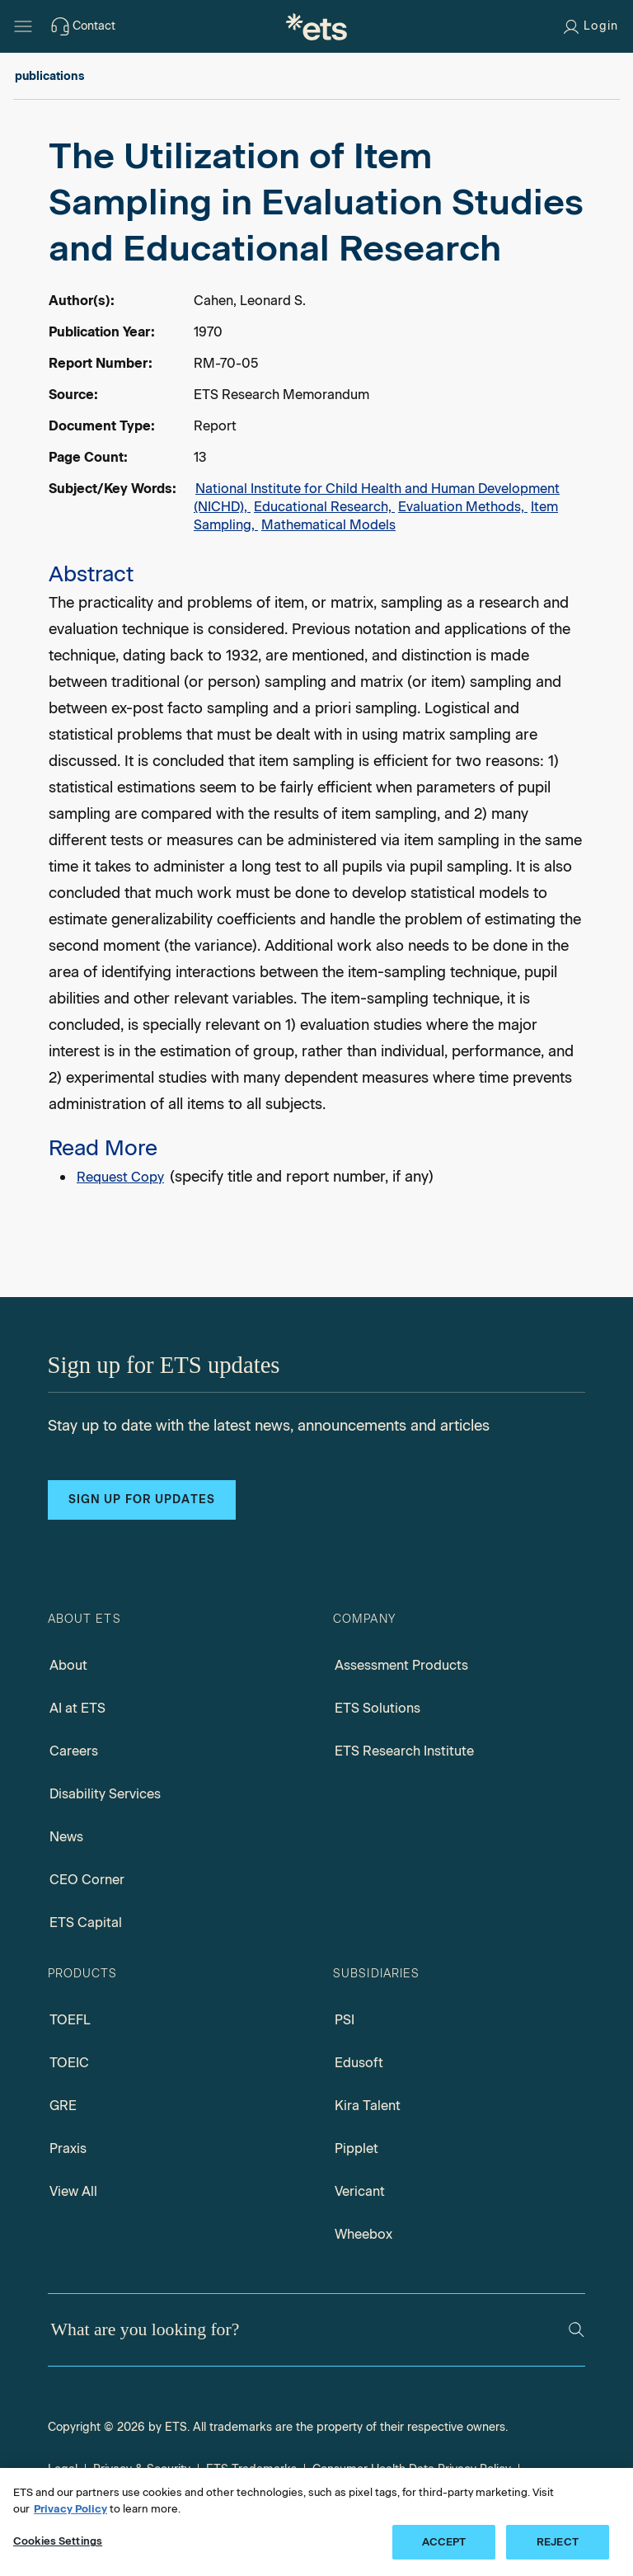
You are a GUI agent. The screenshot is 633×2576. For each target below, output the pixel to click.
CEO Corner (86, 1879)
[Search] (576, 2329)
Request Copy (120, 1177)
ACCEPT (444, 2542)
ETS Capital (85, 1922)
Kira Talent (368, 2105)
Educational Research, (324, 507)
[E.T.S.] (316, 26)
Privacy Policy (70, 2509)
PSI (344, 2020)
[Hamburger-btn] (23, 26)
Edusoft (359, 2063)
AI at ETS (77, 1708)
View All (73, 2191)
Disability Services (105, 1794)
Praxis (68, 2148)
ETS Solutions (377, 1708)
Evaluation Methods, (463, 507)
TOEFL (70, 2020)
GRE (63, 2105)
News (66, 1837)
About (68, 1665)
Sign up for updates (141, 1499)
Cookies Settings (57, 2541)
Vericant (360, 2191)
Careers (73, 1751)
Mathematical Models (328, 525)
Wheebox (363, 2234)
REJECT (558, 2542)
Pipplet (356, 2148)
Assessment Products (401, 1665)
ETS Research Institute (404, 1751)
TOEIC (69, 2063)
